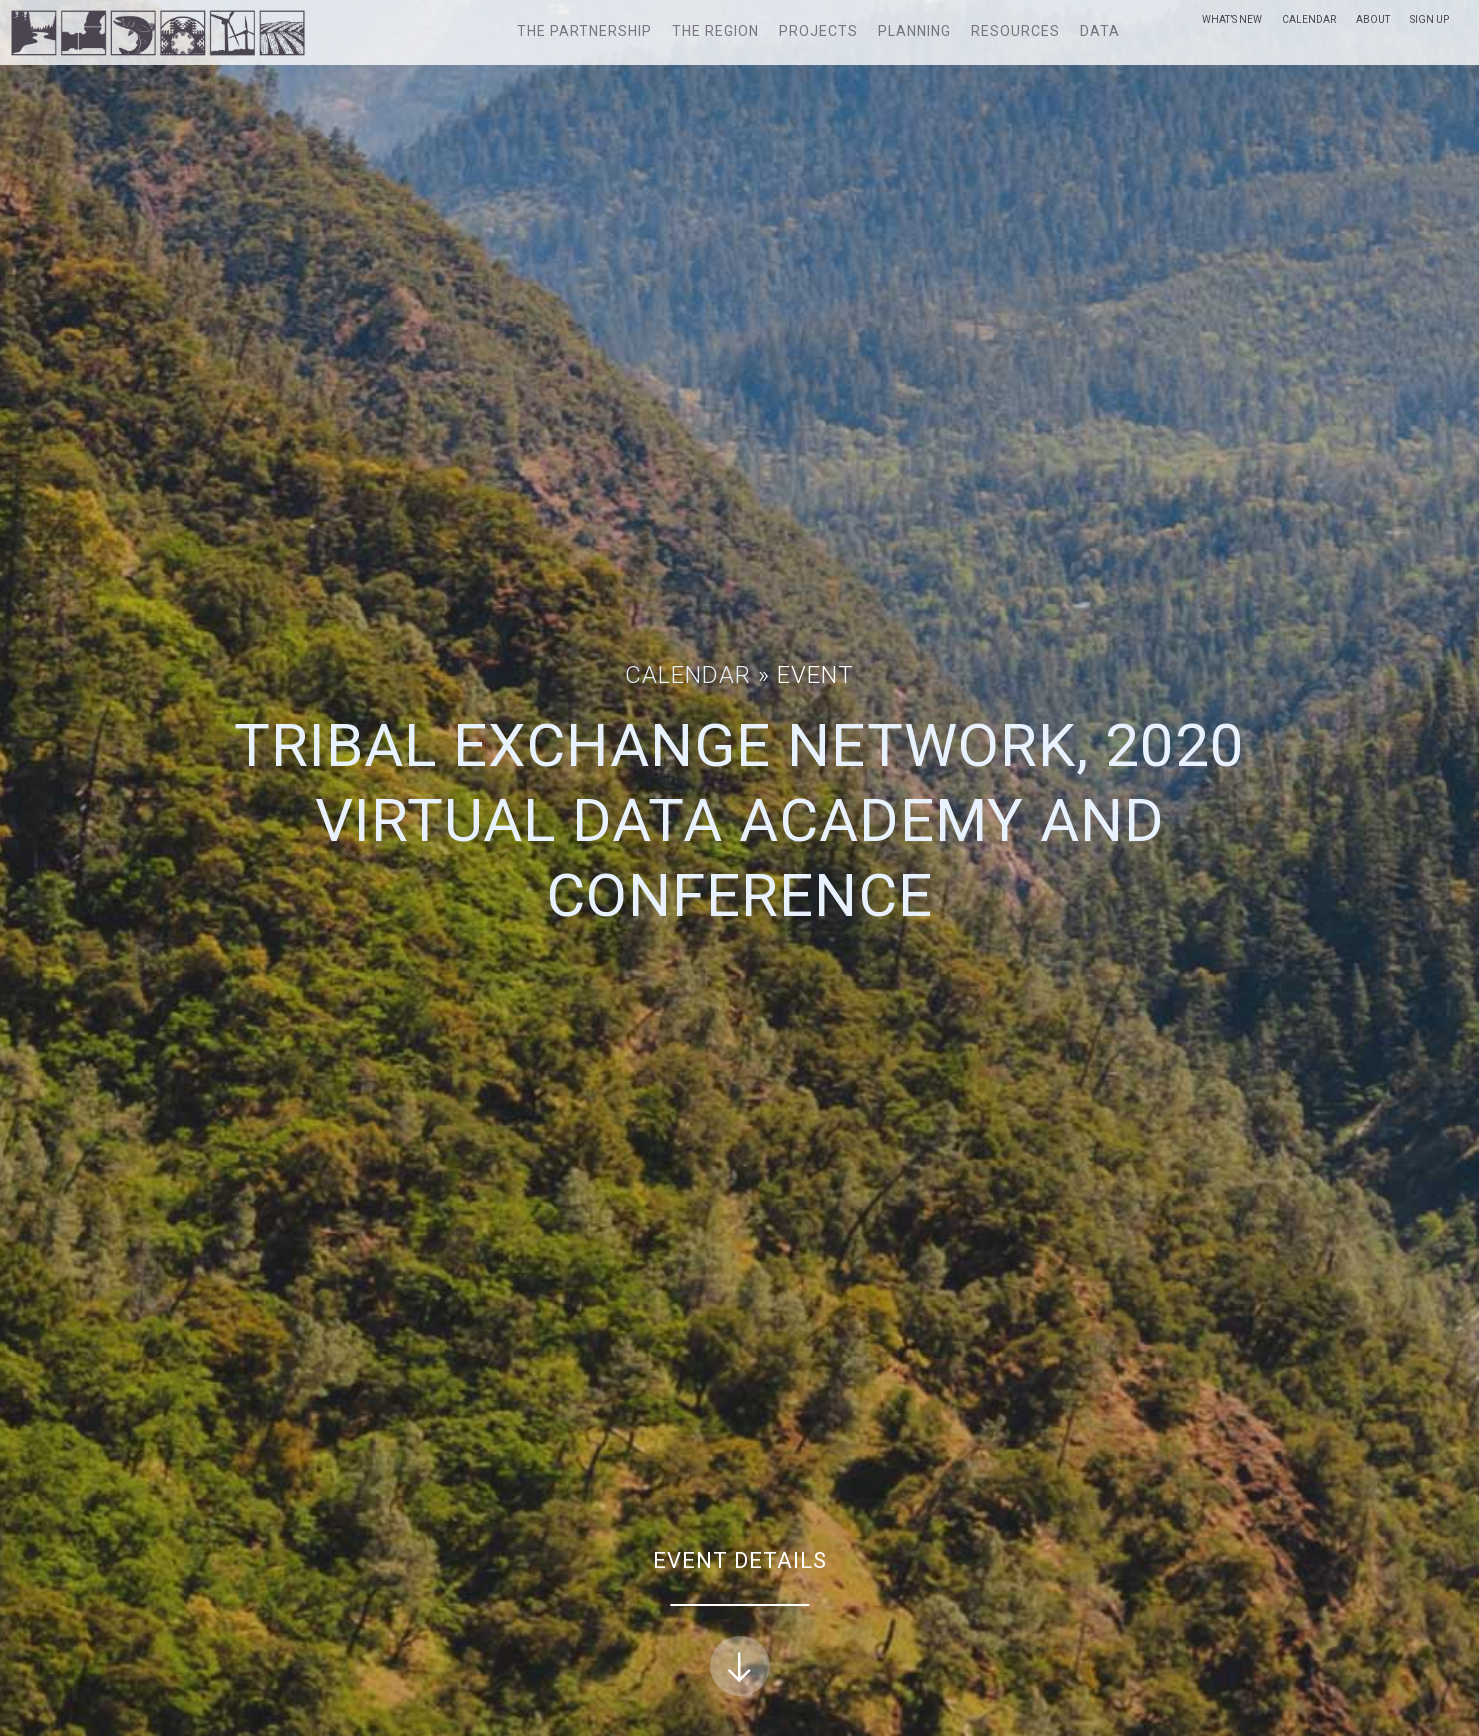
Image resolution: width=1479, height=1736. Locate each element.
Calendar (1309, 19)
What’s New (1232, 19)
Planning (914, 31)
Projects (818, 31)
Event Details (740, 1622)
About (1373, 19)
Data (1100, 31)
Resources (1015, 31)
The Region (715, 31)
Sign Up (1429, 19)
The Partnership (584, 31)
